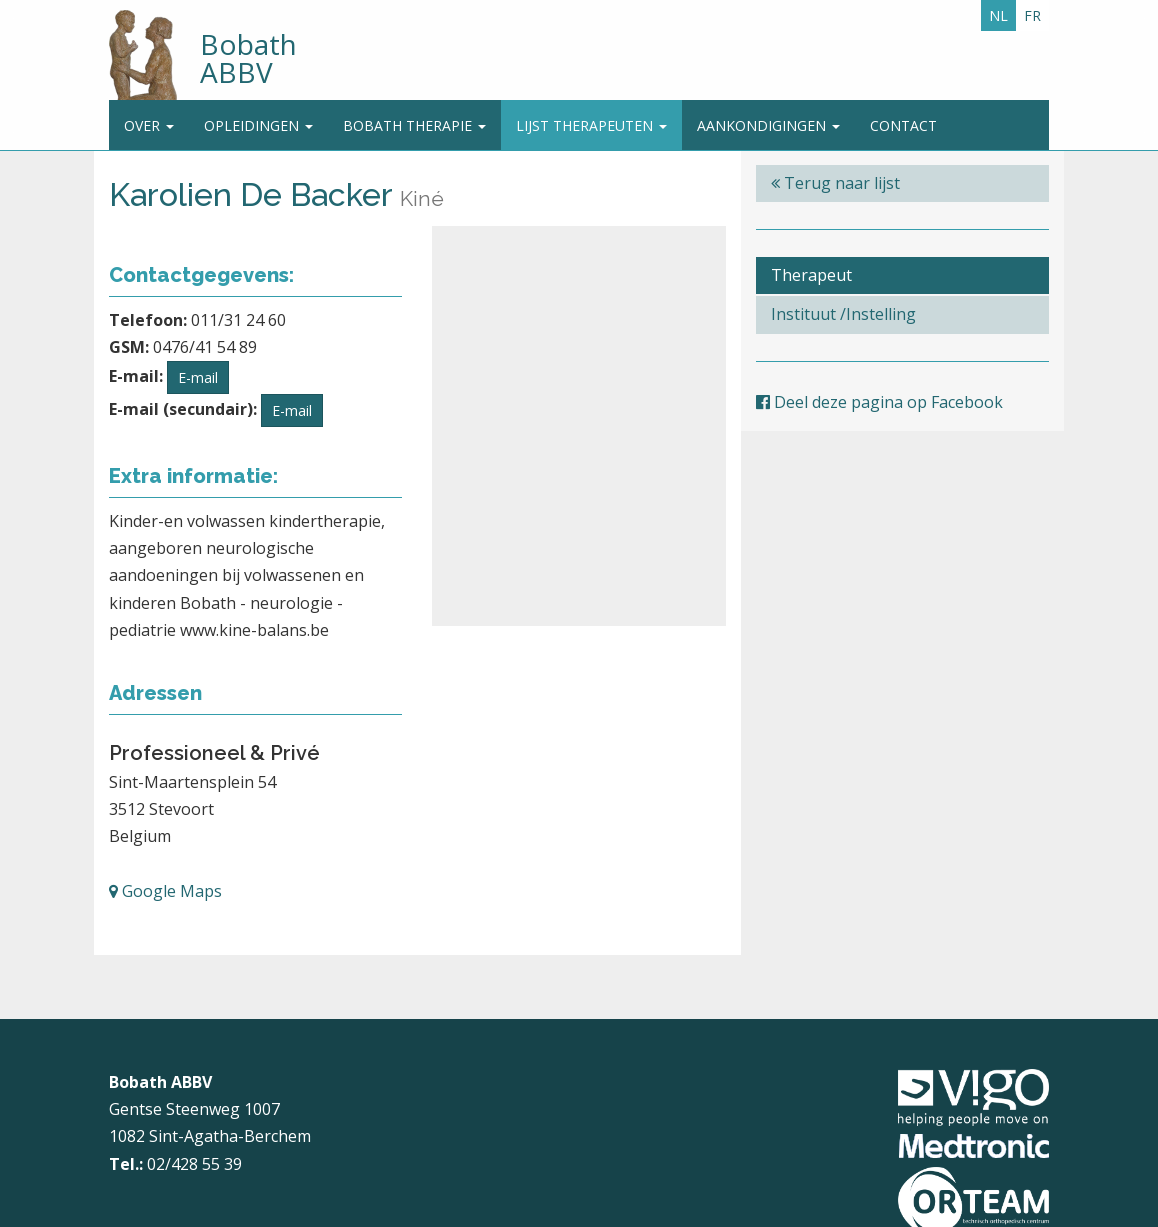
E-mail (198, 377)
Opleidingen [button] (258, 125)
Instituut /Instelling (843, 314)
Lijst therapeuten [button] (591, 125)
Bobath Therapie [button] (414, 125)
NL (998, 15)
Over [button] (149, 125)
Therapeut (811, 275)
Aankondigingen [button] (768, 125)
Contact (903, 125)
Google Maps (165, 891)
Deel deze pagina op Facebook (879, 402)
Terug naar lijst (835, 183)
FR (1032, 15)
